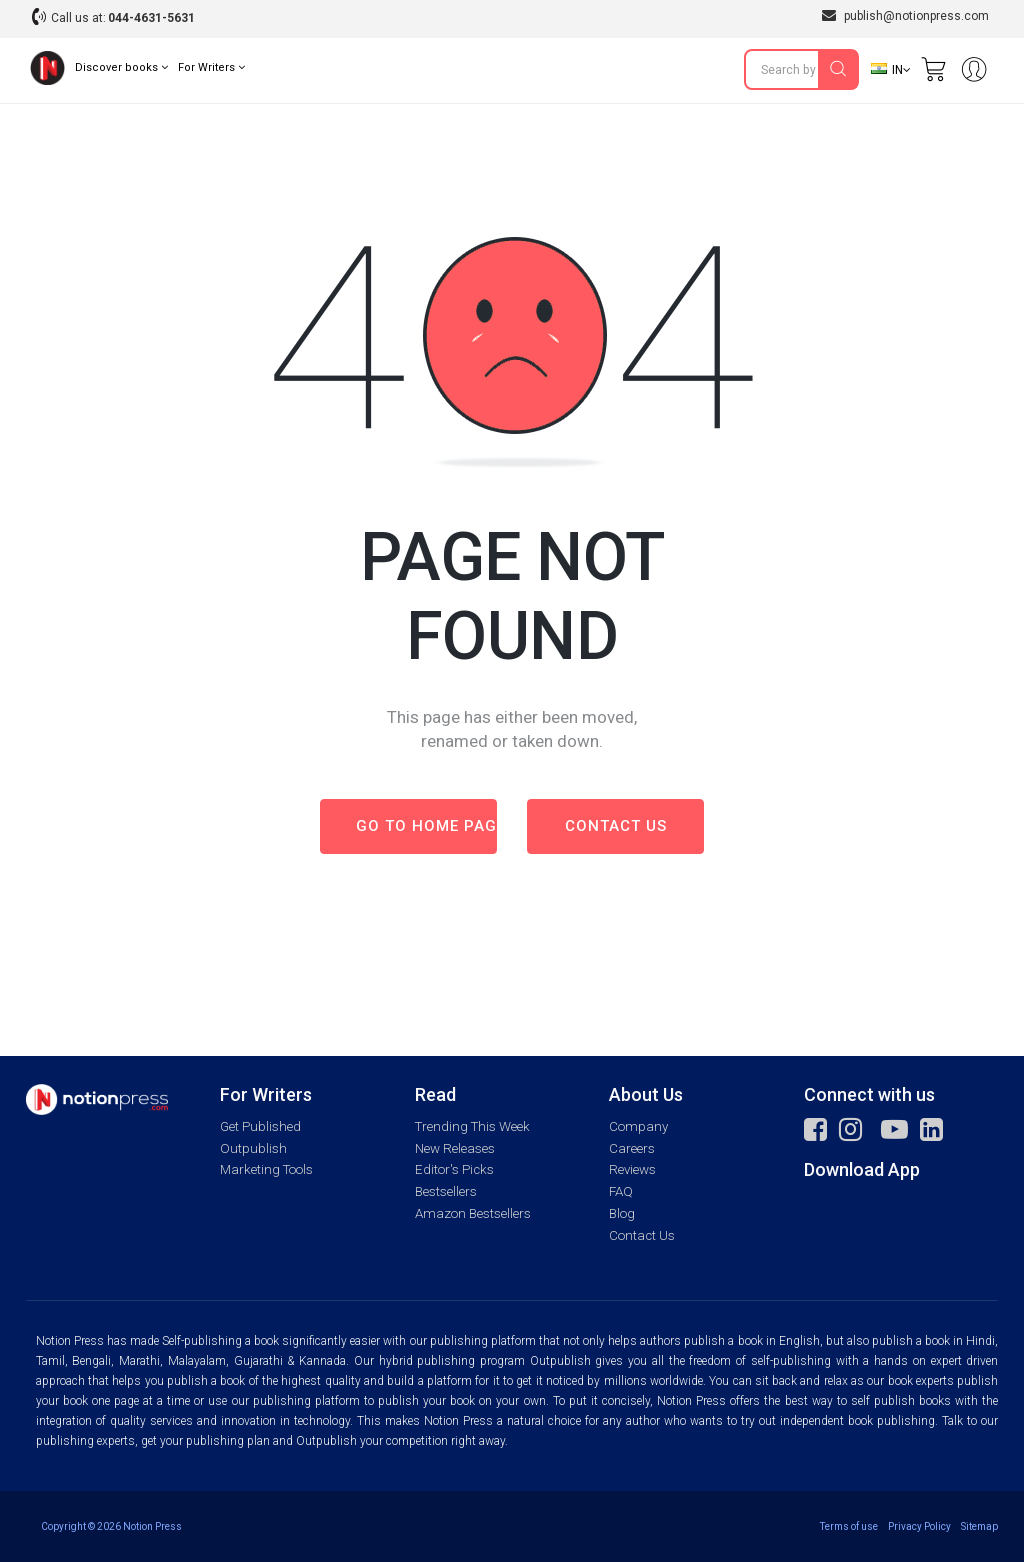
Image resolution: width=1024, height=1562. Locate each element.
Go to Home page (426, 826)
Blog (622, 1213)
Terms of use (849, 1526)
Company (638, 1126)
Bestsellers (446, 1191)
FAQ (621, 1191)
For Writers (211, 67)
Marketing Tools (266, 1169)
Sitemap (979, 1526)
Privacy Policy (919, 1526)
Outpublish (253, 1148)
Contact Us (642, 1235)
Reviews (632, 1169)
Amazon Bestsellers (473, 1213)
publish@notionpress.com (905, 15)
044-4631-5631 (151, 18)
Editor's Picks (454, 1169)
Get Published (260, 1126)
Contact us (616, 826)
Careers (632, 1148)
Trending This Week (472, 1126)
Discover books (121, 67)
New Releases (455, 1148)
